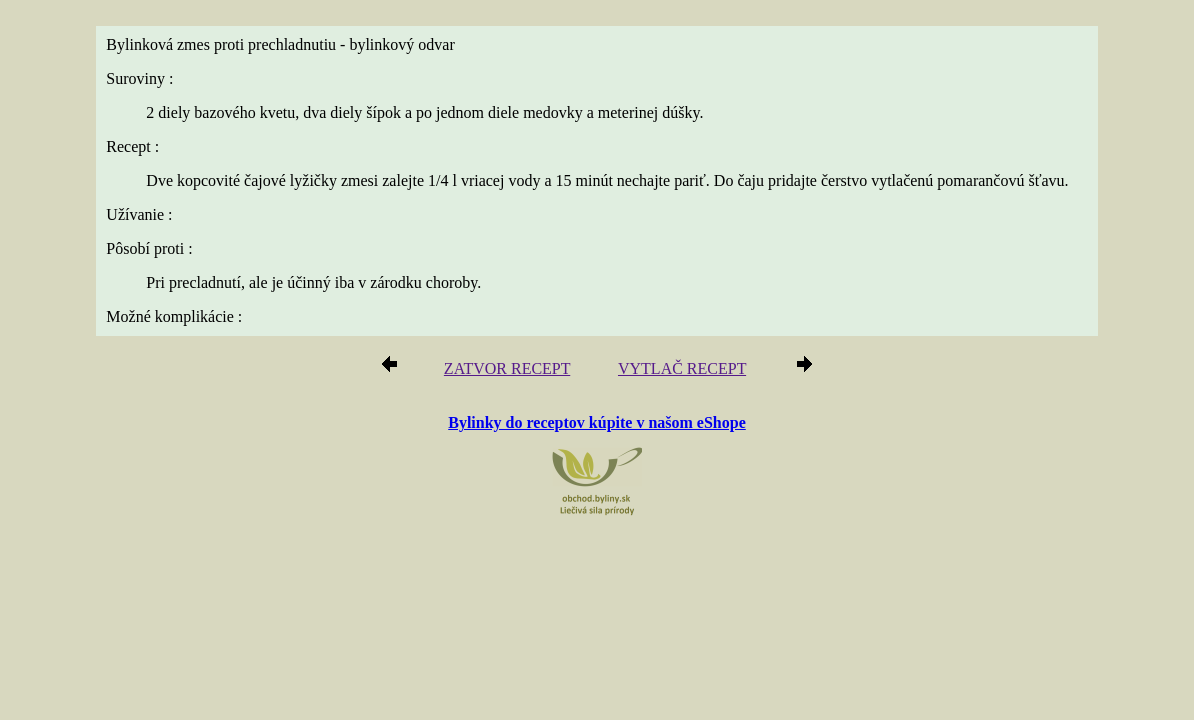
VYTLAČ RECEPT (676, 371)
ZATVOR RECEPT (514, 371)
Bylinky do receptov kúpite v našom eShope (597, 423)
